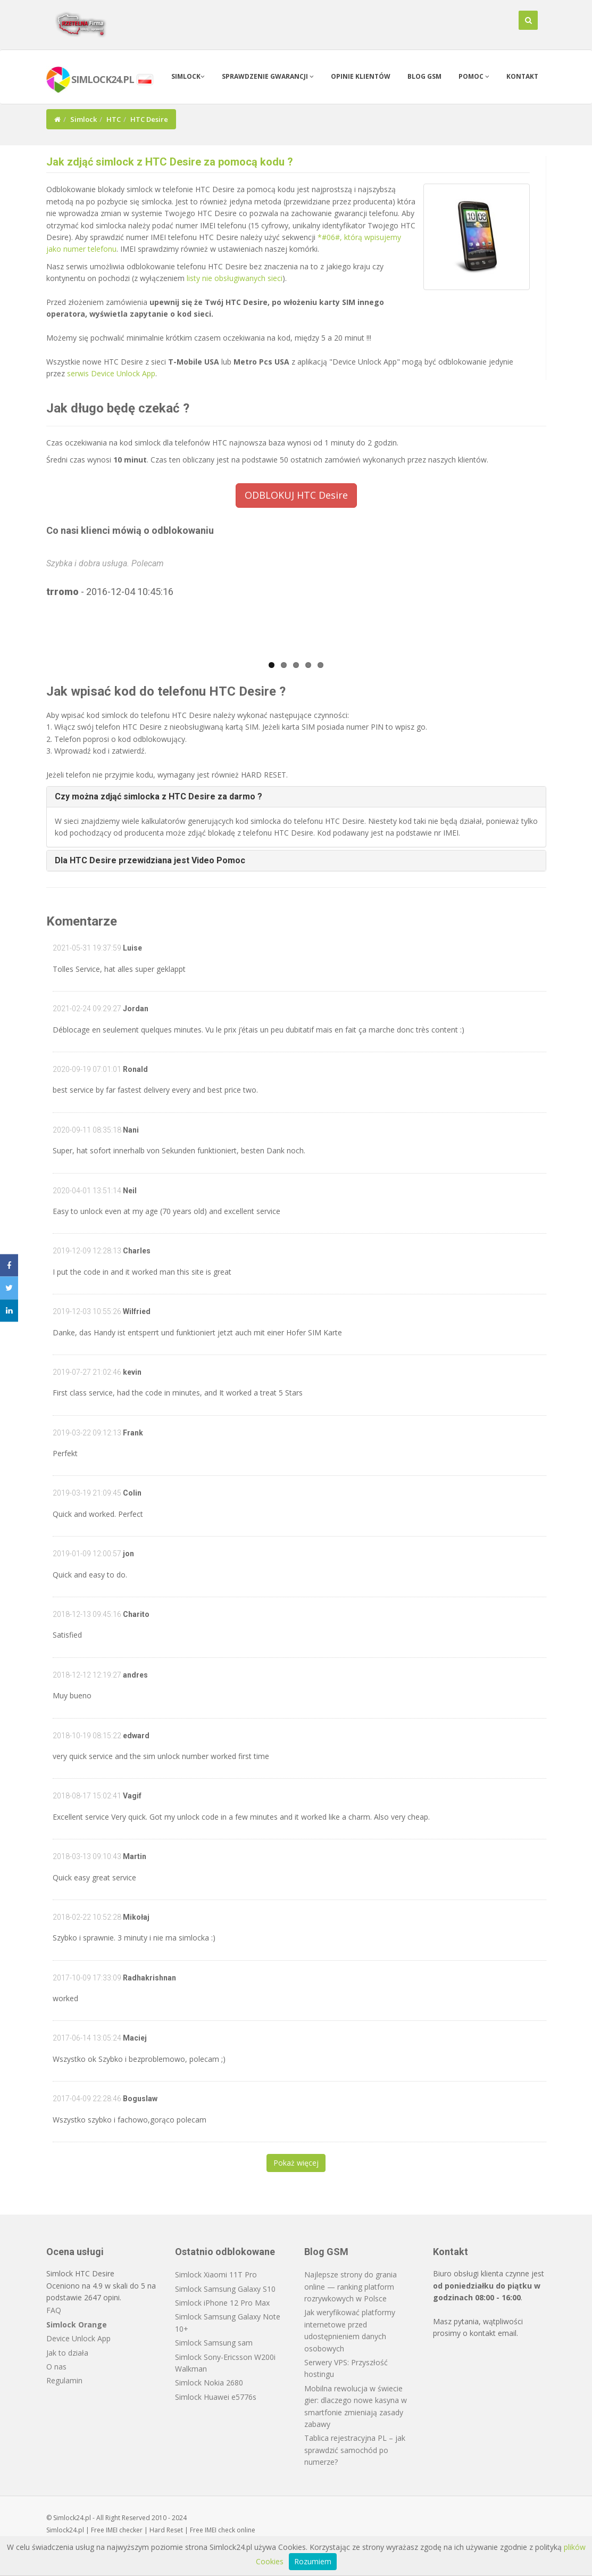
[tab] (296, 797)
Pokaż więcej (296, 2163)
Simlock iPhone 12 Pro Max (222, 2303)
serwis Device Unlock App (111, 373)
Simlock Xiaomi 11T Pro (216, 2274)
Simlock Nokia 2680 (209, 2382)
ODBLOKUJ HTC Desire (296, 495)
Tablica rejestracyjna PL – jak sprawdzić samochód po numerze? (354, 2450)
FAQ (53, 2310)
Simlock (188, 76)
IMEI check (220, 2529)
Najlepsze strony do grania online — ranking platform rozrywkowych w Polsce (350, 2286)
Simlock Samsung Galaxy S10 (225, 2289)
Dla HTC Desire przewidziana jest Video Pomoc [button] (150, 860)
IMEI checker (124, 2529)
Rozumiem (312, 2561)
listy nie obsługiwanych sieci (234, 278)
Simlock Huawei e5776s (215, 2397)
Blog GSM (424, 76)
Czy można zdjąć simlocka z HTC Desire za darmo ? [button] (158, 796)
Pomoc (473, 76)
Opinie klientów (360, 76)
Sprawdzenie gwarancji (268, 76)
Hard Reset (166, 2529)
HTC (113, 119)
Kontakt (522, 76)
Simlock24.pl (65, 2529)
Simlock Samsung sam (214, 2343)
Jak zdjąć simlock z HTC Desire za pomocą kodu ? (169, 161)
